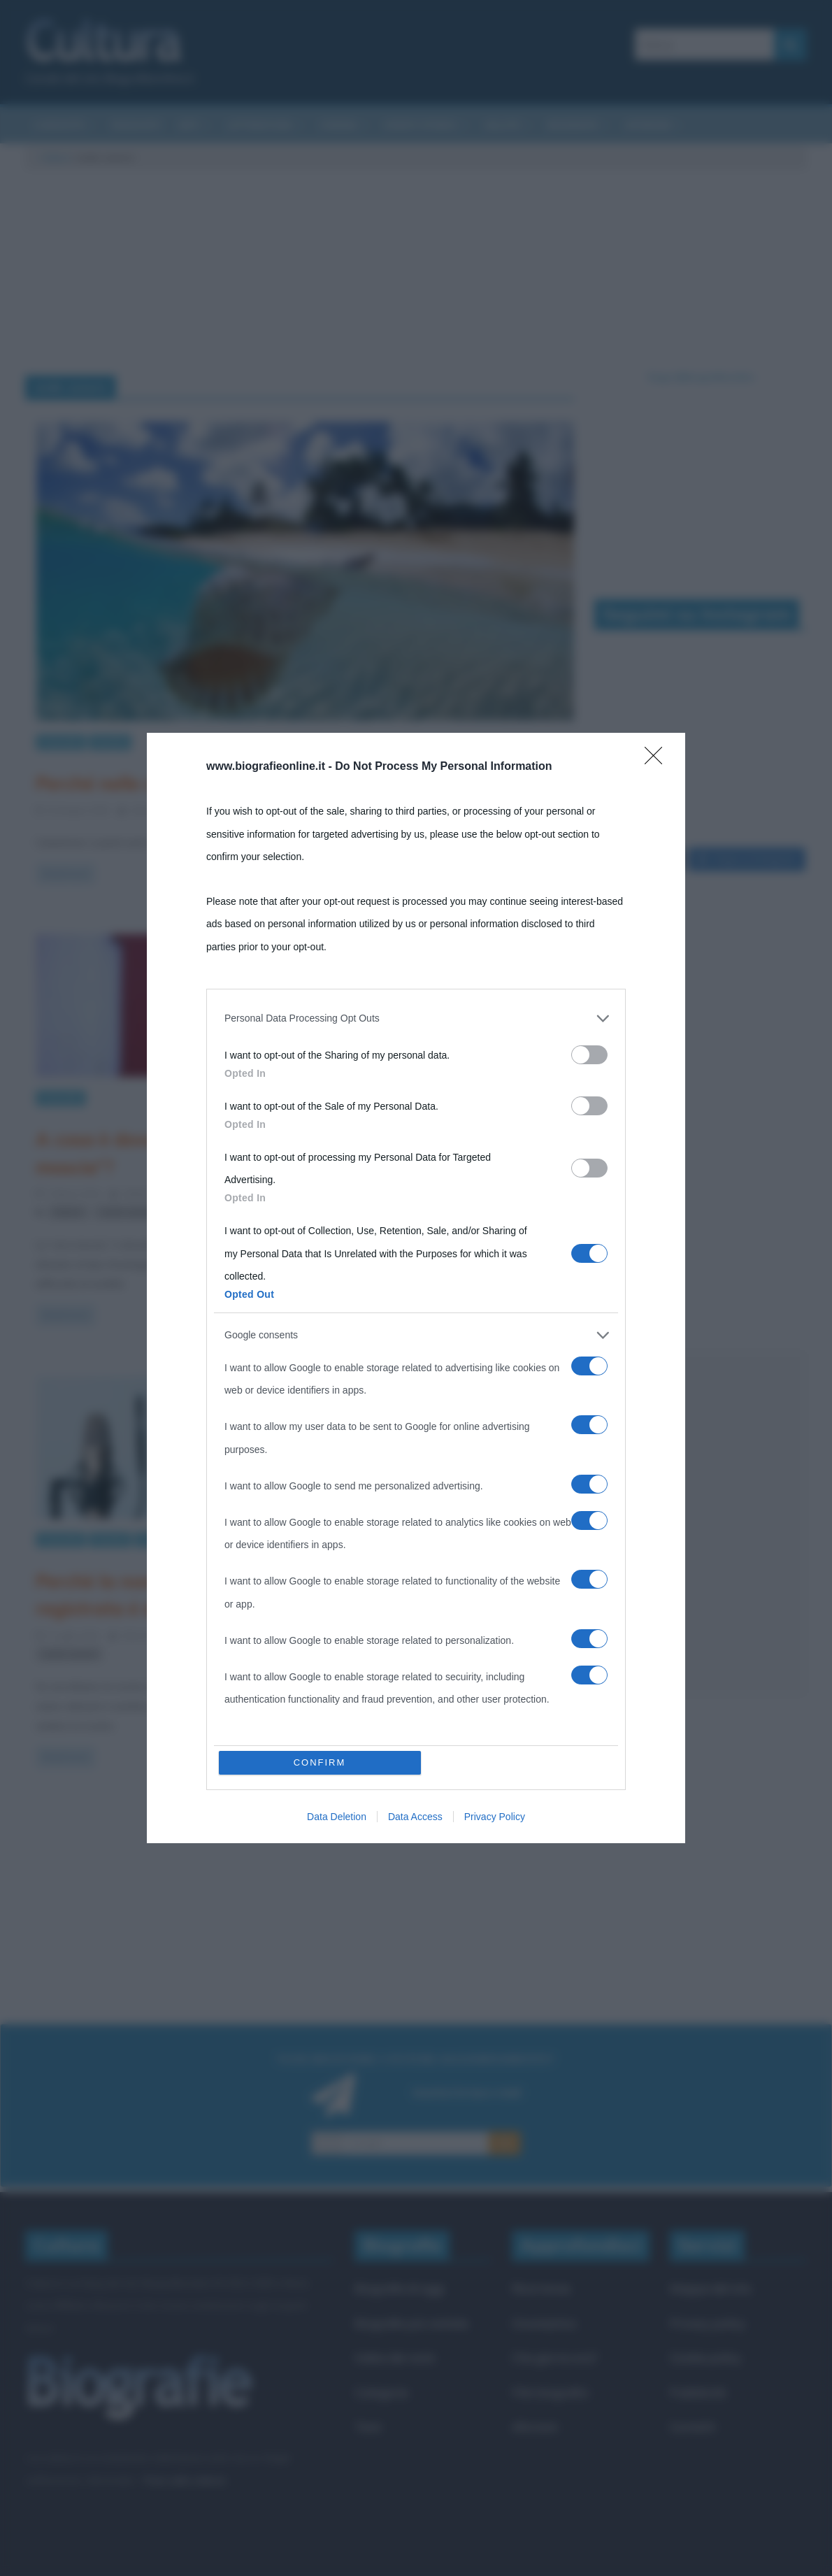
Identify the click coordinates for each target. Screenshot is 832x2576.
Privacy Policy (494, 1816)
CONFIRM (320, 1762)
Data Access (415, 1816)
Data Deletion (336, 1816)
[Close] (658, 760)
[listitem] (416, 1018)
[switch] (589, 1054)
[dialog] (416, 1288)
